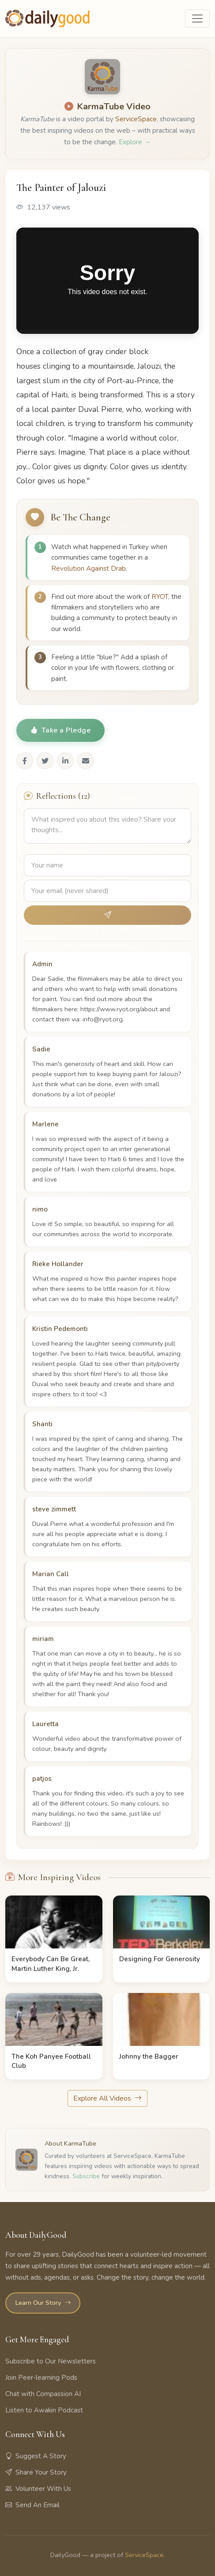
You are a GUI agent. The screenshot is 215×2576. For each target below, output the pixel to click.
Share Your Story (36, 2472)
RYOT (159, 596)
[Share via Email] (85, 760)
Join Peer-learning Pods (41, 2377)
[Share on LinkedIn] (65, 760)
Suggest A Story (35, 2456)
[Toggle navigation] (197, 18)
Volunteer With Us (38, 2488)
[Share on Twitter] (45, 760)
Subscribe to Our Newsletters (50, 2361)
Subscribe (86, 2176)
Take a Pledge (60, 730)
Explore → (135, 142)
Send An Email (32, 2505)
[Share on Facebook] (24, 760)
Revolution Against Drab (88, 568)
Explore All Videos (107, 2098)
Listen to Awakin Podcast (44, 2410)
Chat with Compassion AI (43, 2393)
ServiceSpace (136, 119)
